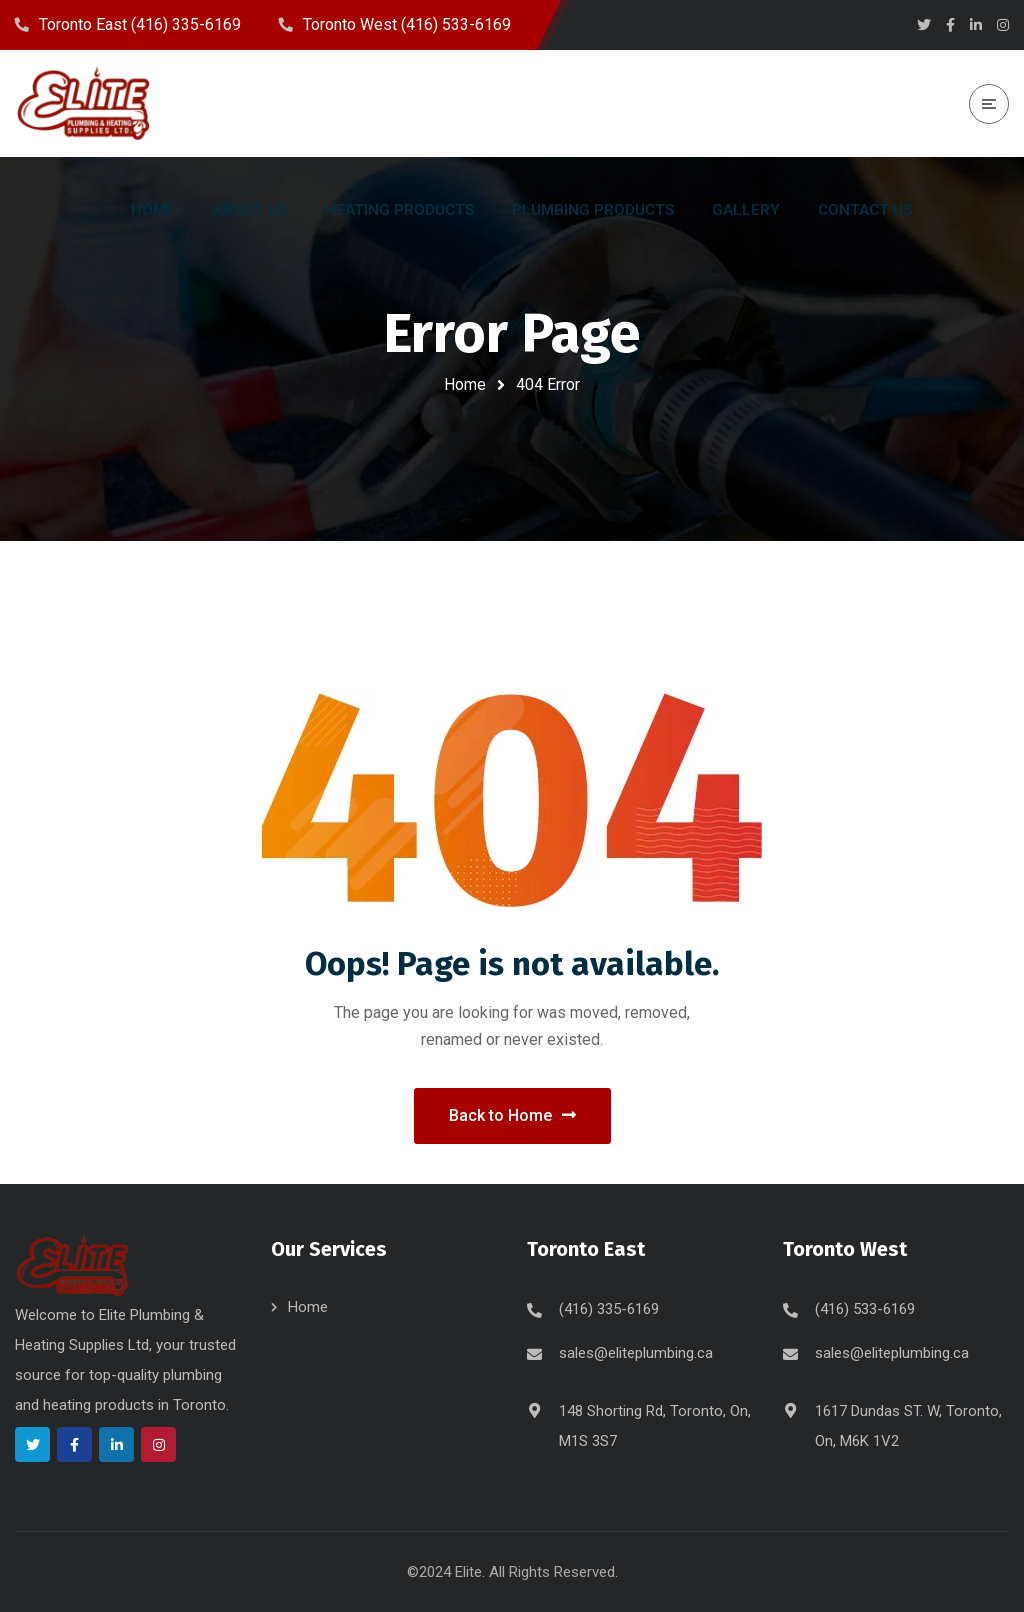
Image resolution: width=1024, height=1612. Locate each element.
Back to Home (512, 1115)
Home (465, 384)
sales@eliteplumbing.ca (636, 1353)
